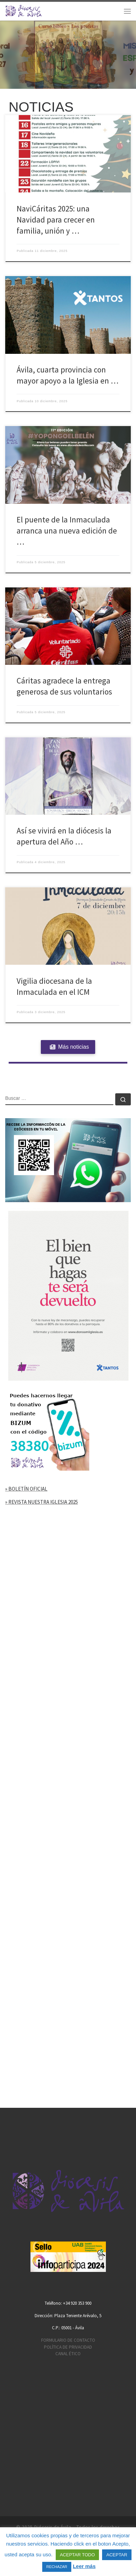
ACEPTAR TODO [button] (77, 2554)
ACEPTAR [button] (116, 2554)
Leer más (84, 2566)
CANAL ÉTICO (68, 2354)
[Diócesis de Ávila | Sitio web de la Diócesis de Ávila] (23, 10)
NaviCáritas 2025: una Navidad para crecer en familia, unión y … (56, 220)
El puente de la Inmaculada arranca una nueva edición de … (67, 531)
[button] (68, 55)
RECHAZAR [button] (56, 2567)
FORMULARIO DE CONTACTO (68, 2340)
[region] (68, 55)
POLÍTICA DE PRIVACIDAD (68, 2347)
